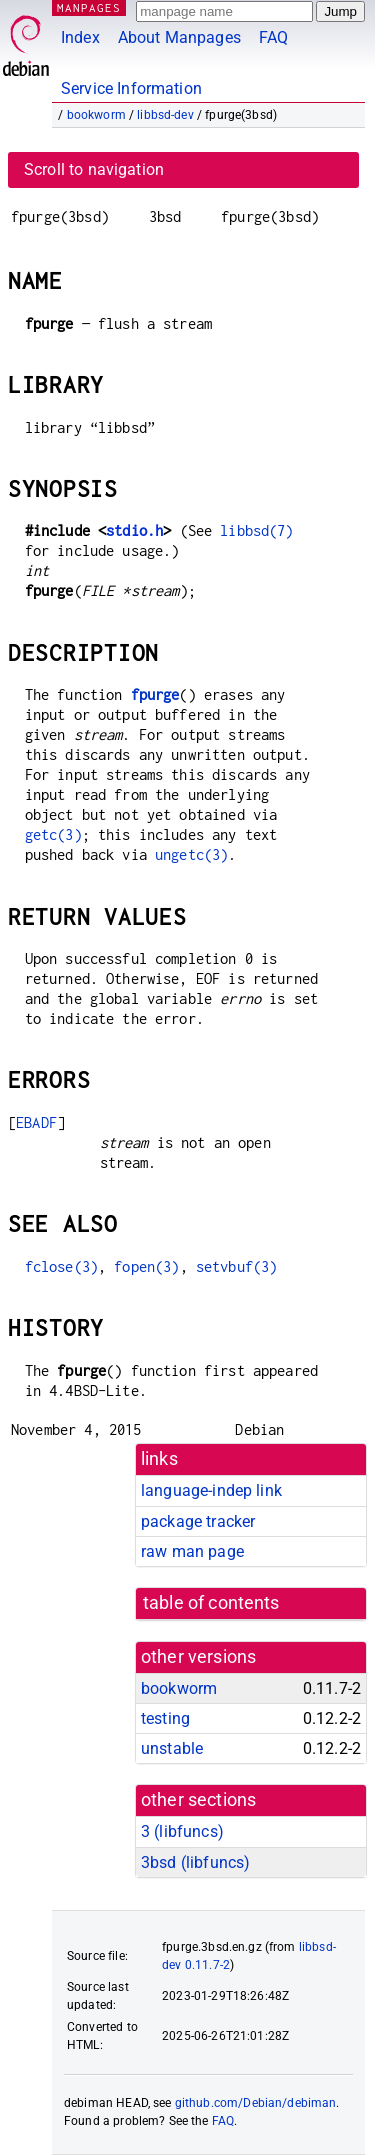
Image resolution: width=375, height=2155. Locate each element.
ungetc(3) (191, 854)
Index (80, 37)
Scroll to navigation (94, 169)
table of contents (211, 1603)
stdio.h (134, 530)
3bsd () (195, 1862)
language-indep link (211, 1490)
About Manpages (179, 37)
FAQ (273, 37)
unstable (172, 1748)
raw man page (192, 1551)
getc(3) (53, 834)
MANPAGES (89, 7)
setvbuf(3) (237, 1266)
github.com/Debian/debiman (256, 2103)
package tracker (198, 1521)
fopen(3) (146, 1266)
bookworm (96, 115)
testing (165, 1718)
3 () (182, 1831)
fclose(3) (61, 1266)
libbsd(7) (256, 530)
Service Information (131, 88)
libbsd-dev (165, 115)
